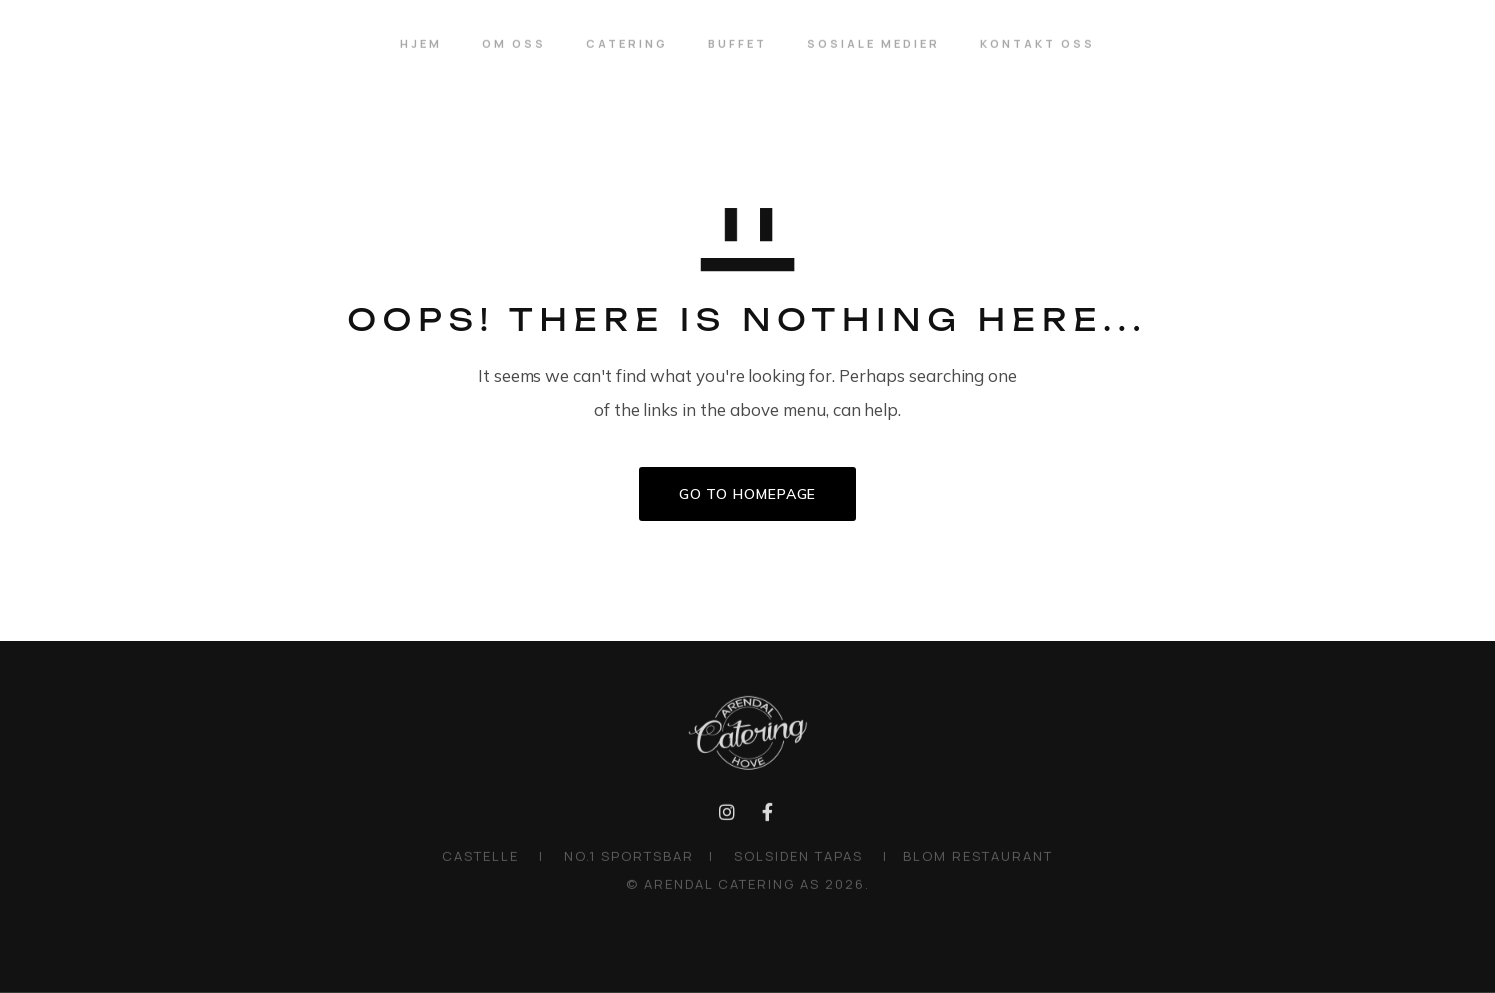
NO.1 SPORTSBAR (631, 859)
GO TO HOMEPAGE (748, 494)
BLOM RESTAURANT (978, 859)
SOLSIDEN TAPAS (801, 859)
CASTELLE (480, 859)
